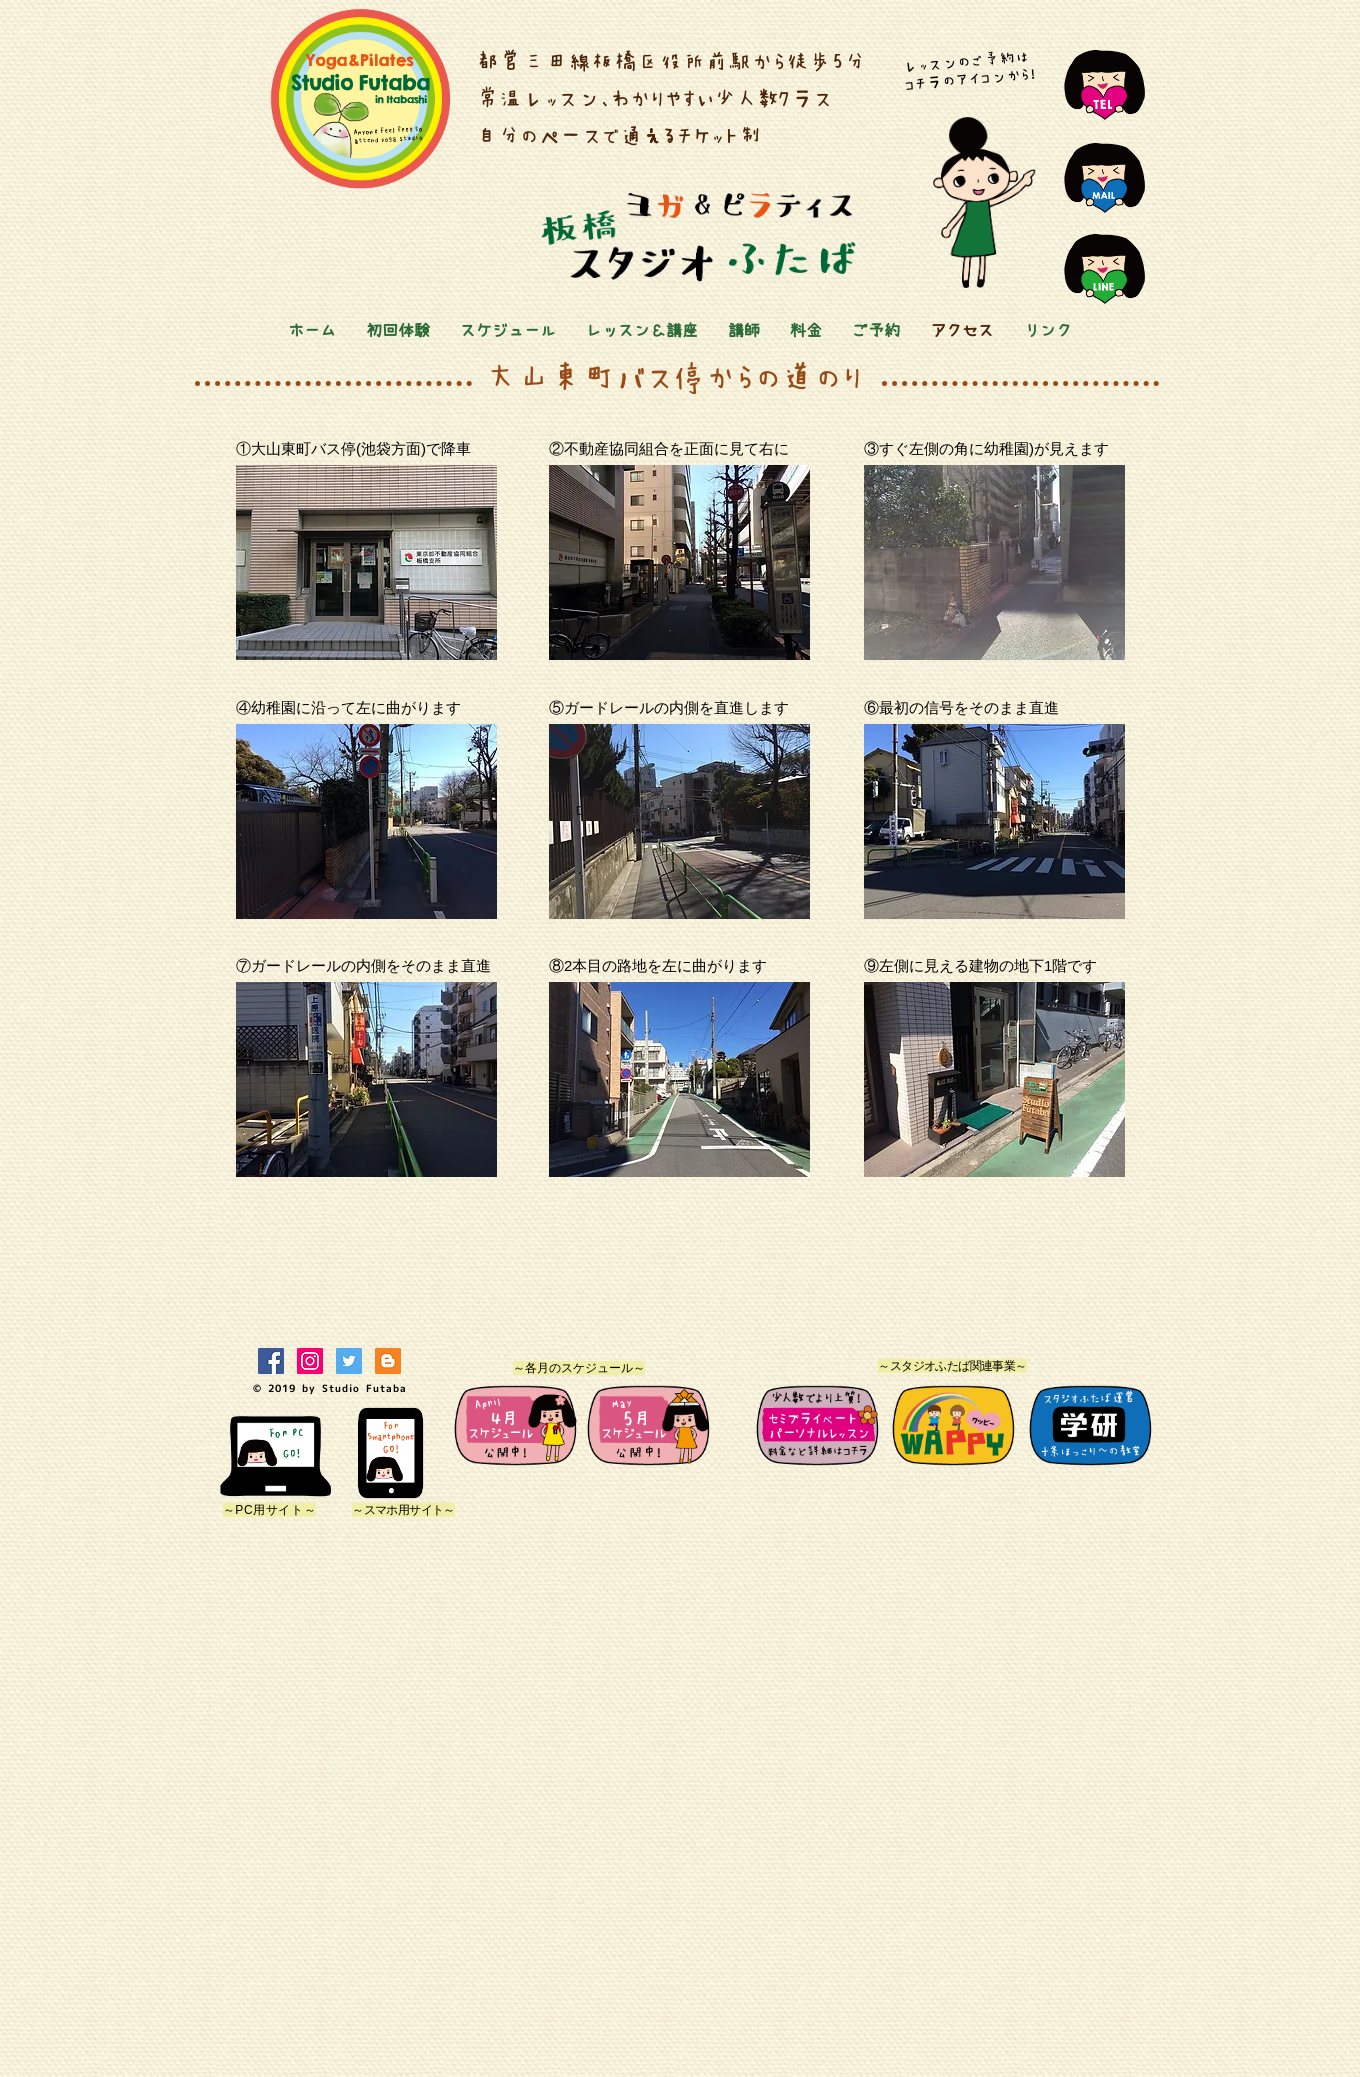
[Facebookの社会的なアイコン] (271, 1361)
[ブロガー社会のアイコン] (388, 1361)
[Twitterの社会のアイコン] (349, 1361)
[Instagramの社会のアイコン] (310, 1361)
